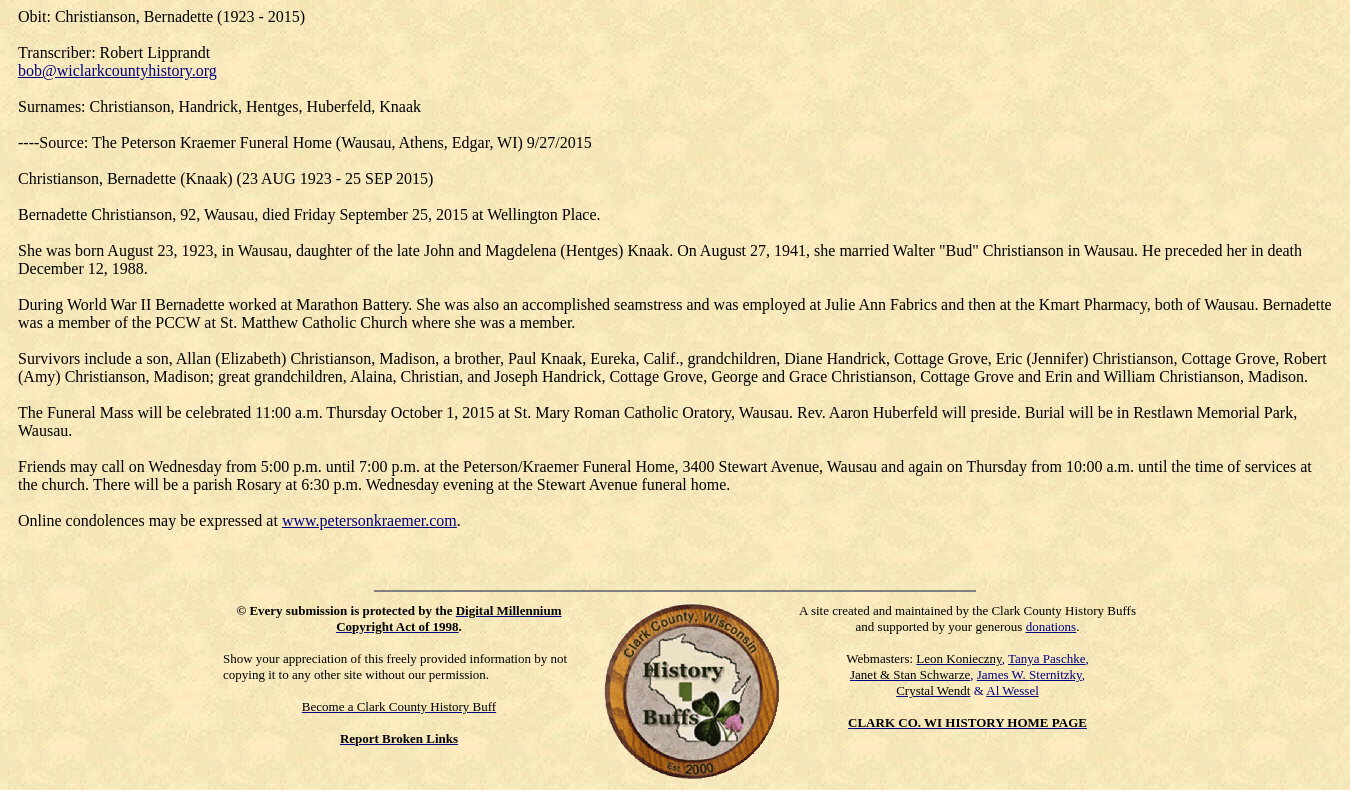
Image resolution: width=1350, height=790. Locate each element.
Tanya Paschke (1046, 658)
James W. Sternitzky (1029, 674)
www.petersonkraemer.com (369, 520)
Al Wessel (1012, 690)
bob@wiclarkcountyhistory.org (117, 70)
